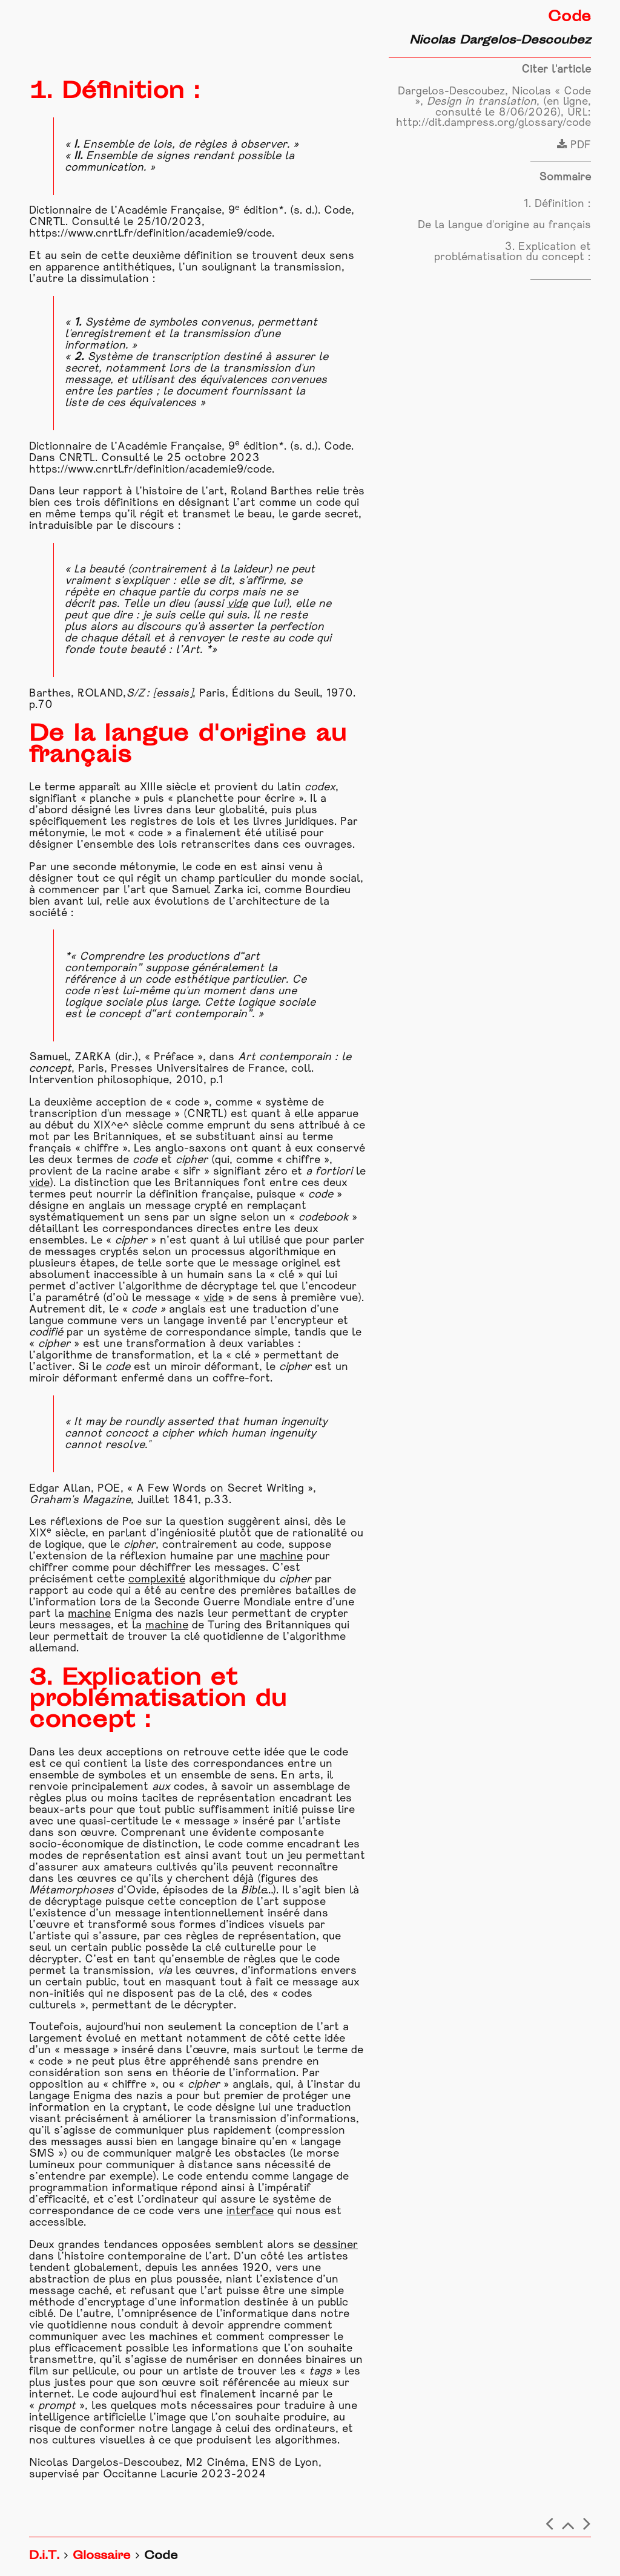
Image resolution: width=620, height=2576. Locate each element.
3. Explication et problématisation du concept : (512, 252)
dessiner (336, 2245)
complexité (156, 1580)
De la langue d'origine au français (504, 225)
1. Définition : (557, 204)
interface (250, 2211)
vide (237, 604)
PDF (574, 145)
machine (281, 1557)
